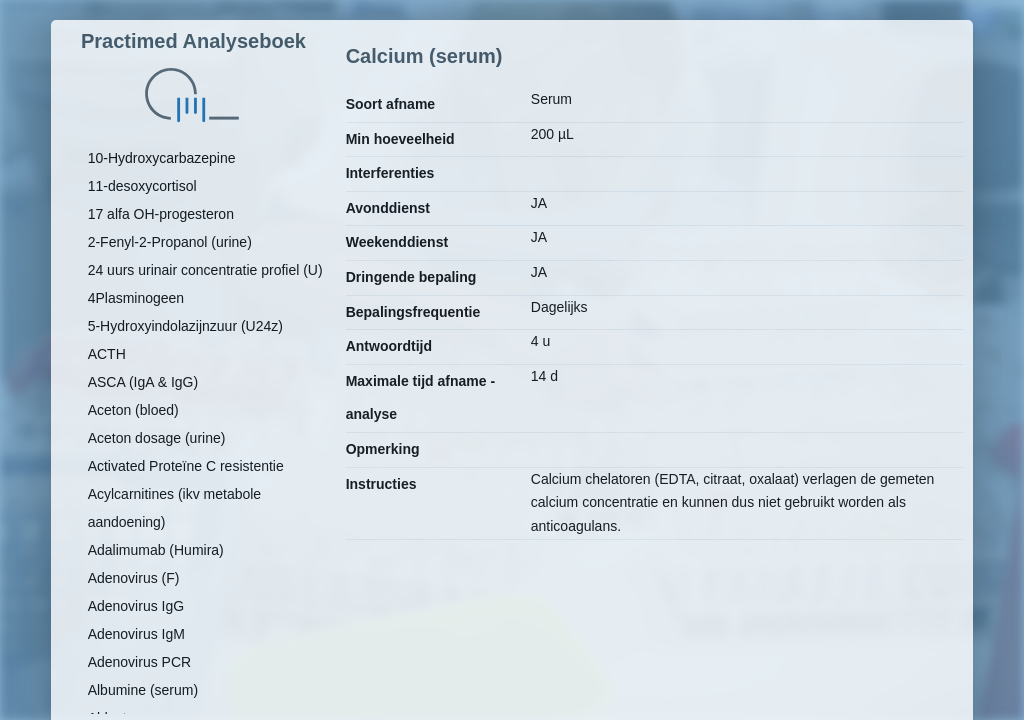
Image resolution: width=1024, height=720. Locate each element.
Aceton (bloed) (133, 410)
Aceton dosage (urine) (157, 438)
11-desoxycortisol (142, 186)
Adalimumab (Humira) (156, 550)
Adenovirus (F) (134, 578)
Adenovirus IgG (136, 606)
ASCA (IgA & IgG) (143, 382)
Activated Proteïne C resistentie (186, 466)
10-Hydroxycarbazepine (162, 158)
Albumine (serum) (143, 690)
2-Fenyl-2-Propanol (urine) (170, 242)
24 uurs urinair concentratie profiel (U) (205, 270)
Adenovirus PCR (140, 662)
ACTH (107, 354)
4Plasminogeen (136, 298)
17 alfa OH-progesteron (161, 214)
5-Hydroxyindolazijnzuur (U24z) (185, 326)
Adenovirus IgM (136, 634)
